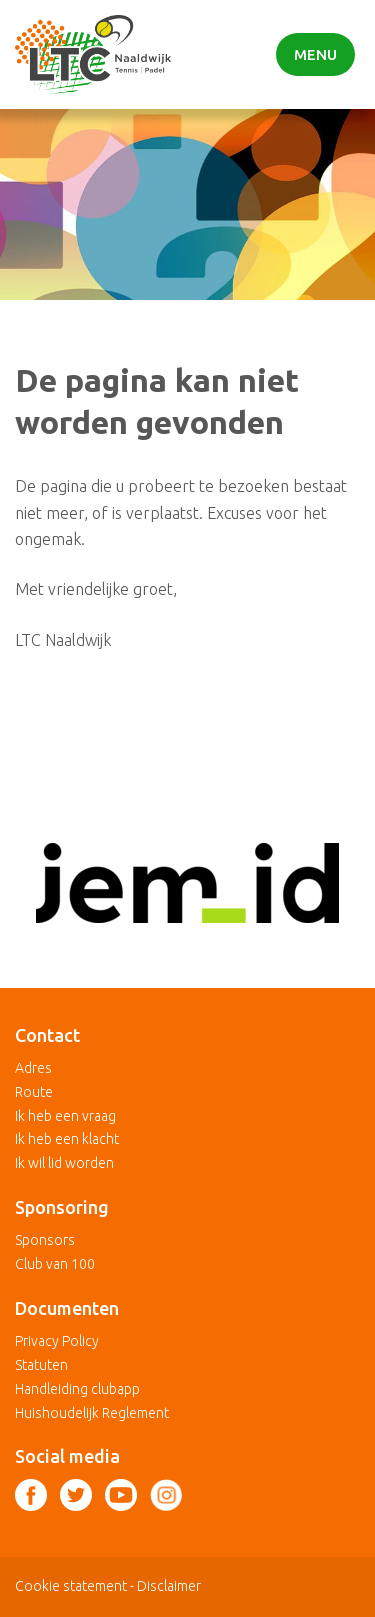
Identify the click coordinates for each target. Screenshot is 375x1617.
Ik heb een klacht (67, 1139)
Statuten (41, 1365)
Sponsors (45, 1240)
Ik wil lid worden (64, 1163)
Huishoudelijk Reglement (92, 1413)
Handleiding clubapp (77, 1389)
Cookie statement (71, 1586)
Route (34, 1092)
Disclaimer (169, 1586)
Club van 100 (55, 1264)
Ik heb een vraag (65, 1116)
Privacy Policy (57, 1341)
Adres (33, 1068)
